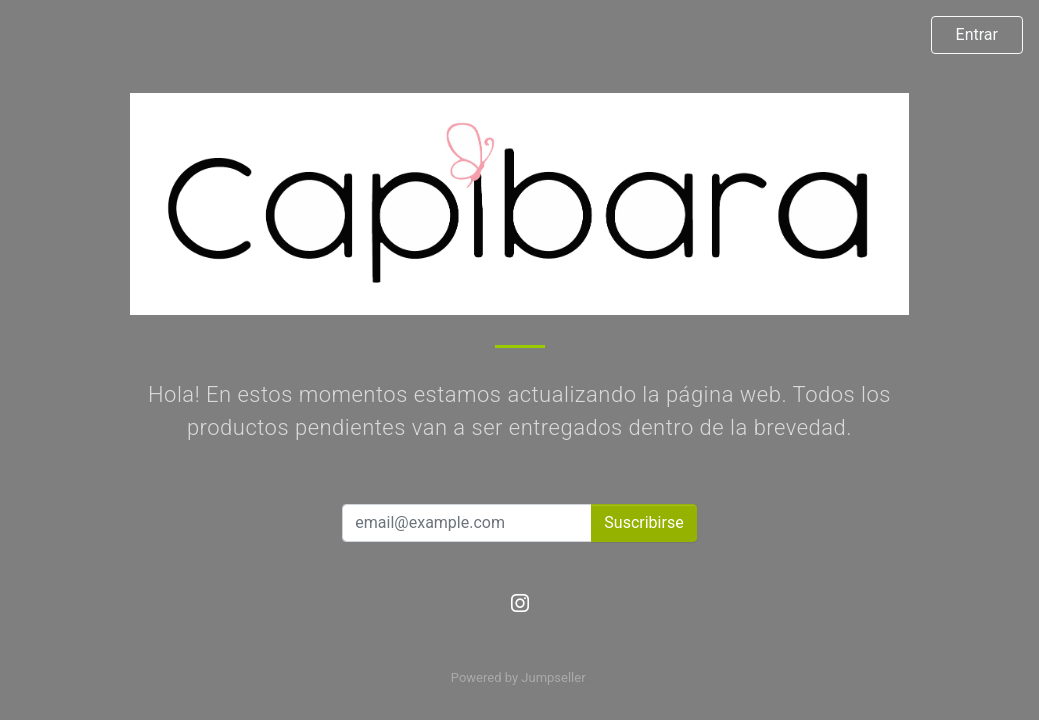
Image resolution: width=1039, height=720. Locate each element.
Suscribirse (643, 522)
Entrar (977, 34)
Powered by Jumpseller (518, 677)
